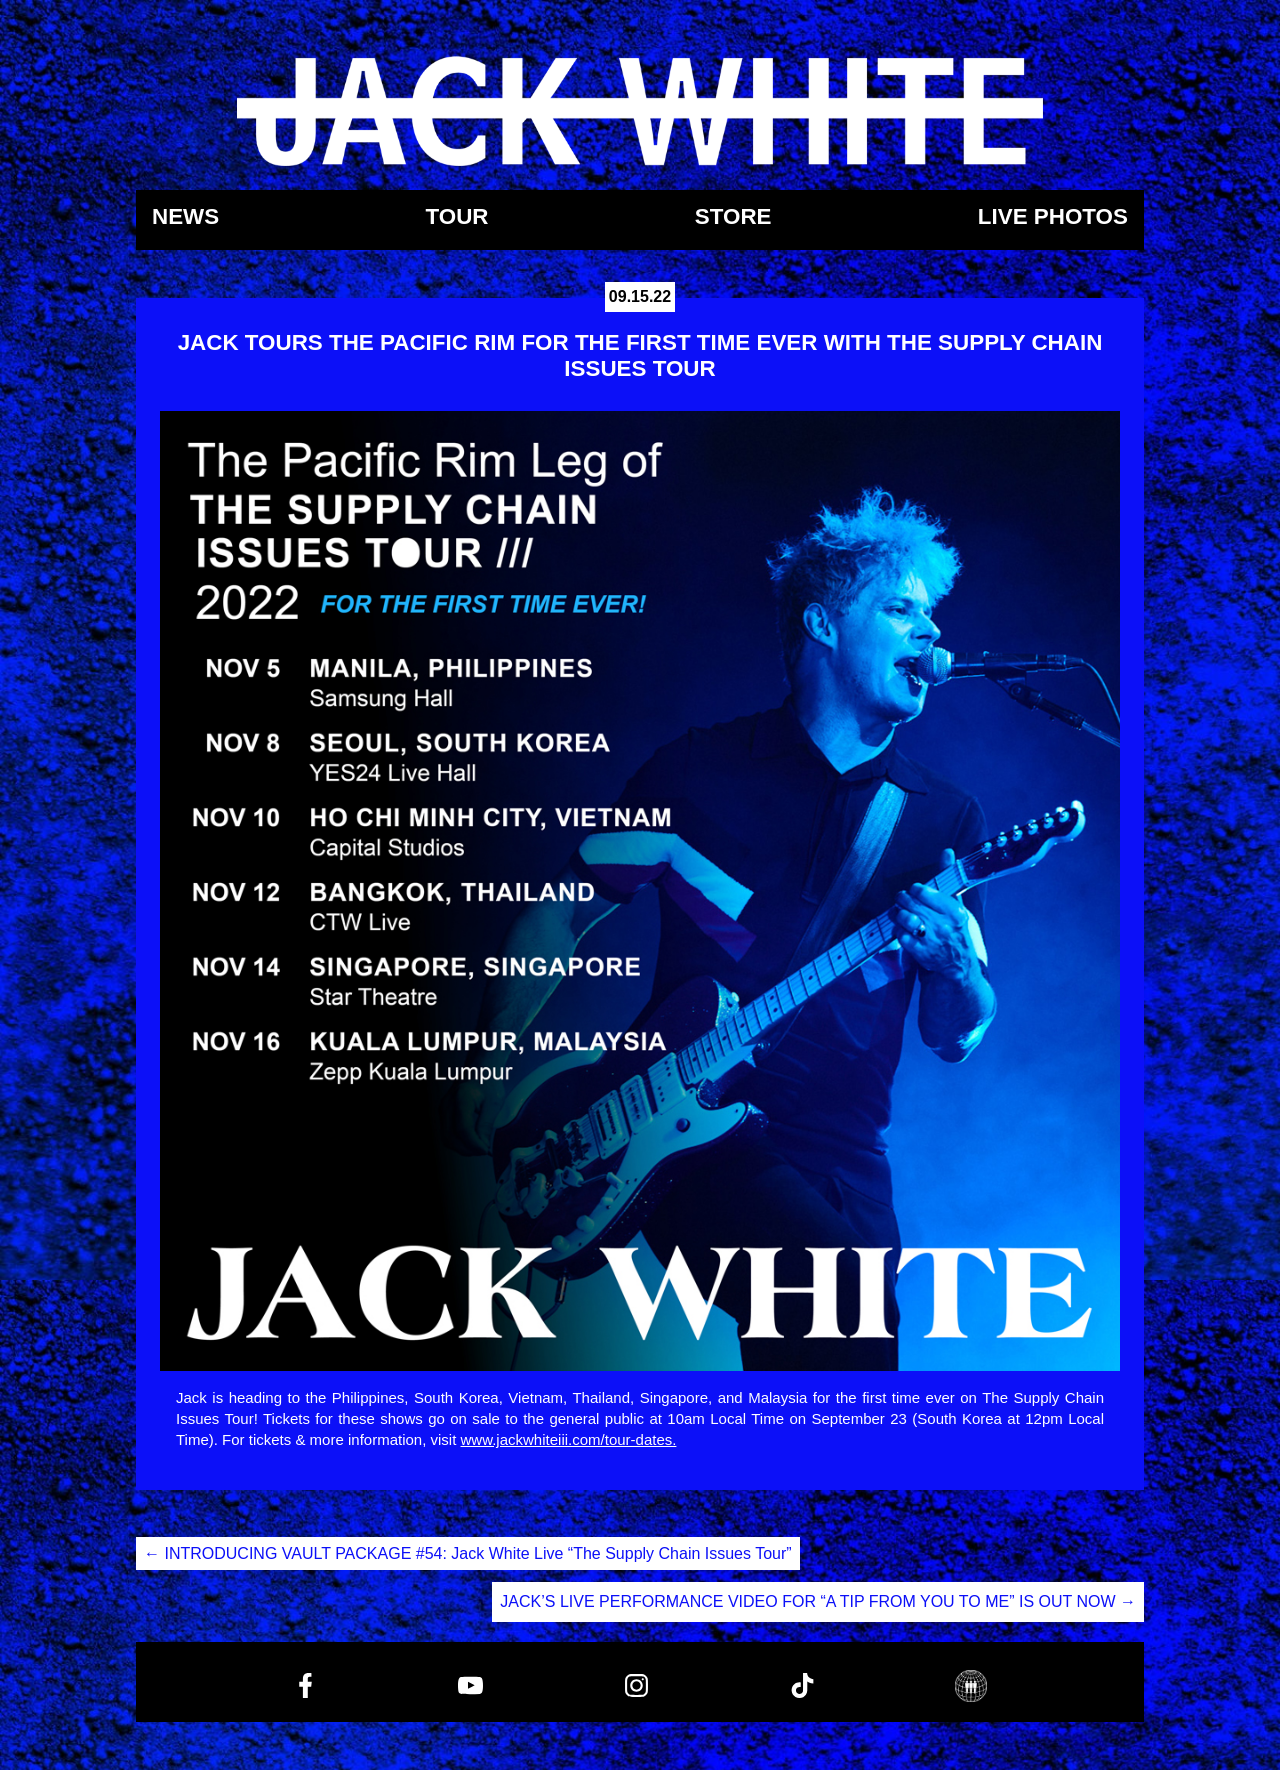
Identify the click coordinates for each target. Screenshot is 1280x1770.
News (185, 217)
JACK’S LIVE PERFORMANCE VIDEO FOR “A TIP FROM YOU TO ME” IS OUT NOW (818, 1601)
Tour (456, 217)
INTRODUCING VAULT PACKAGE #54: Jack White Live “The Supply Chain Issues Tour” (468, 1553)
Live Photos (1053, 217)
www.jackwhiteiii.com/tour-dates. (569, 1439)
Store (733, 217)
